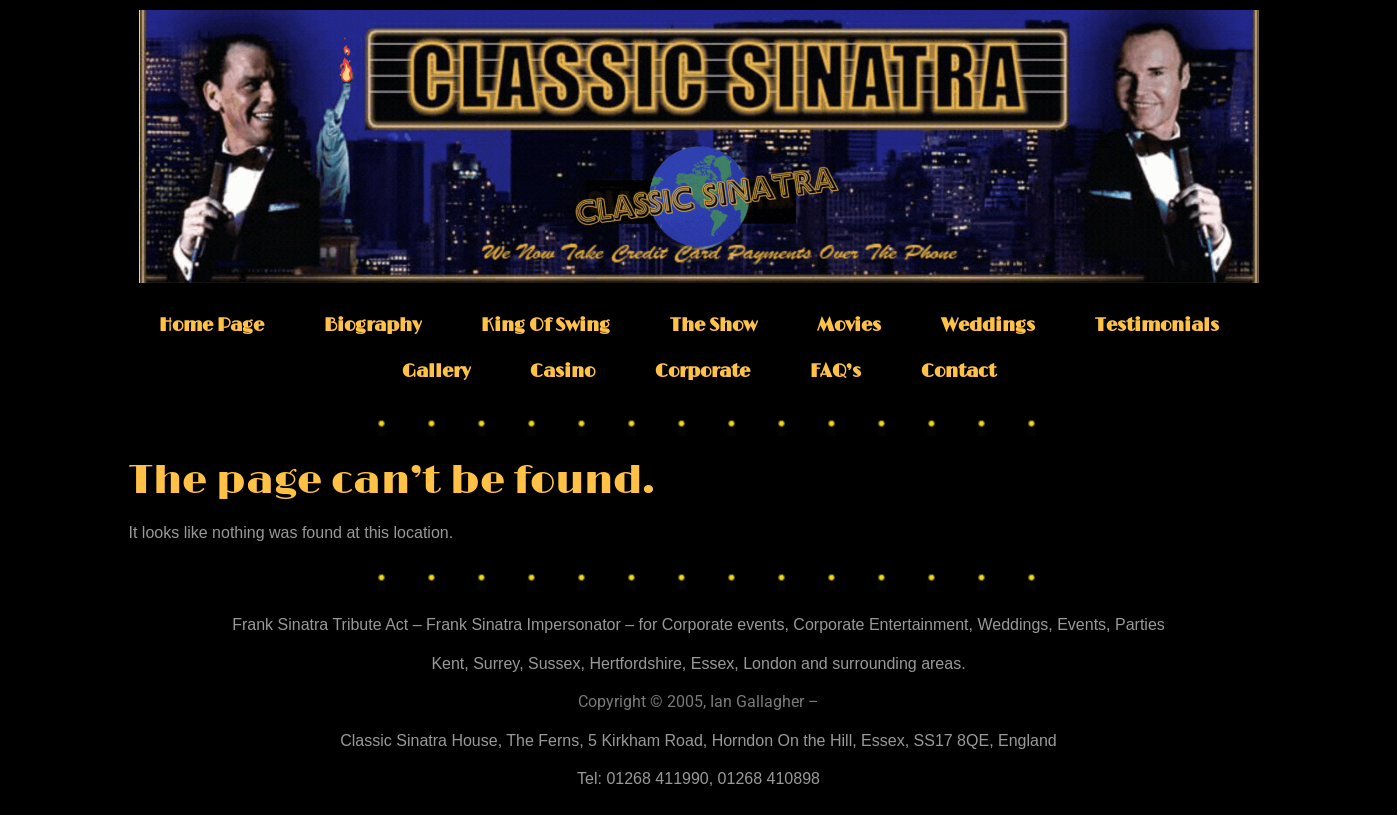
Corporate (702, 372)
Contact (958, 372)
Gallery (436, 372)
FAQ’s (835, 372)
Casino (562, 372)
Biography (372, 326)
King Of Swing (545, 326)
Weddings (988, 326)
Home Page (211, 326)
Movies (849, 326)
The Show (713, 326)
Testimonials (1157, 326)
